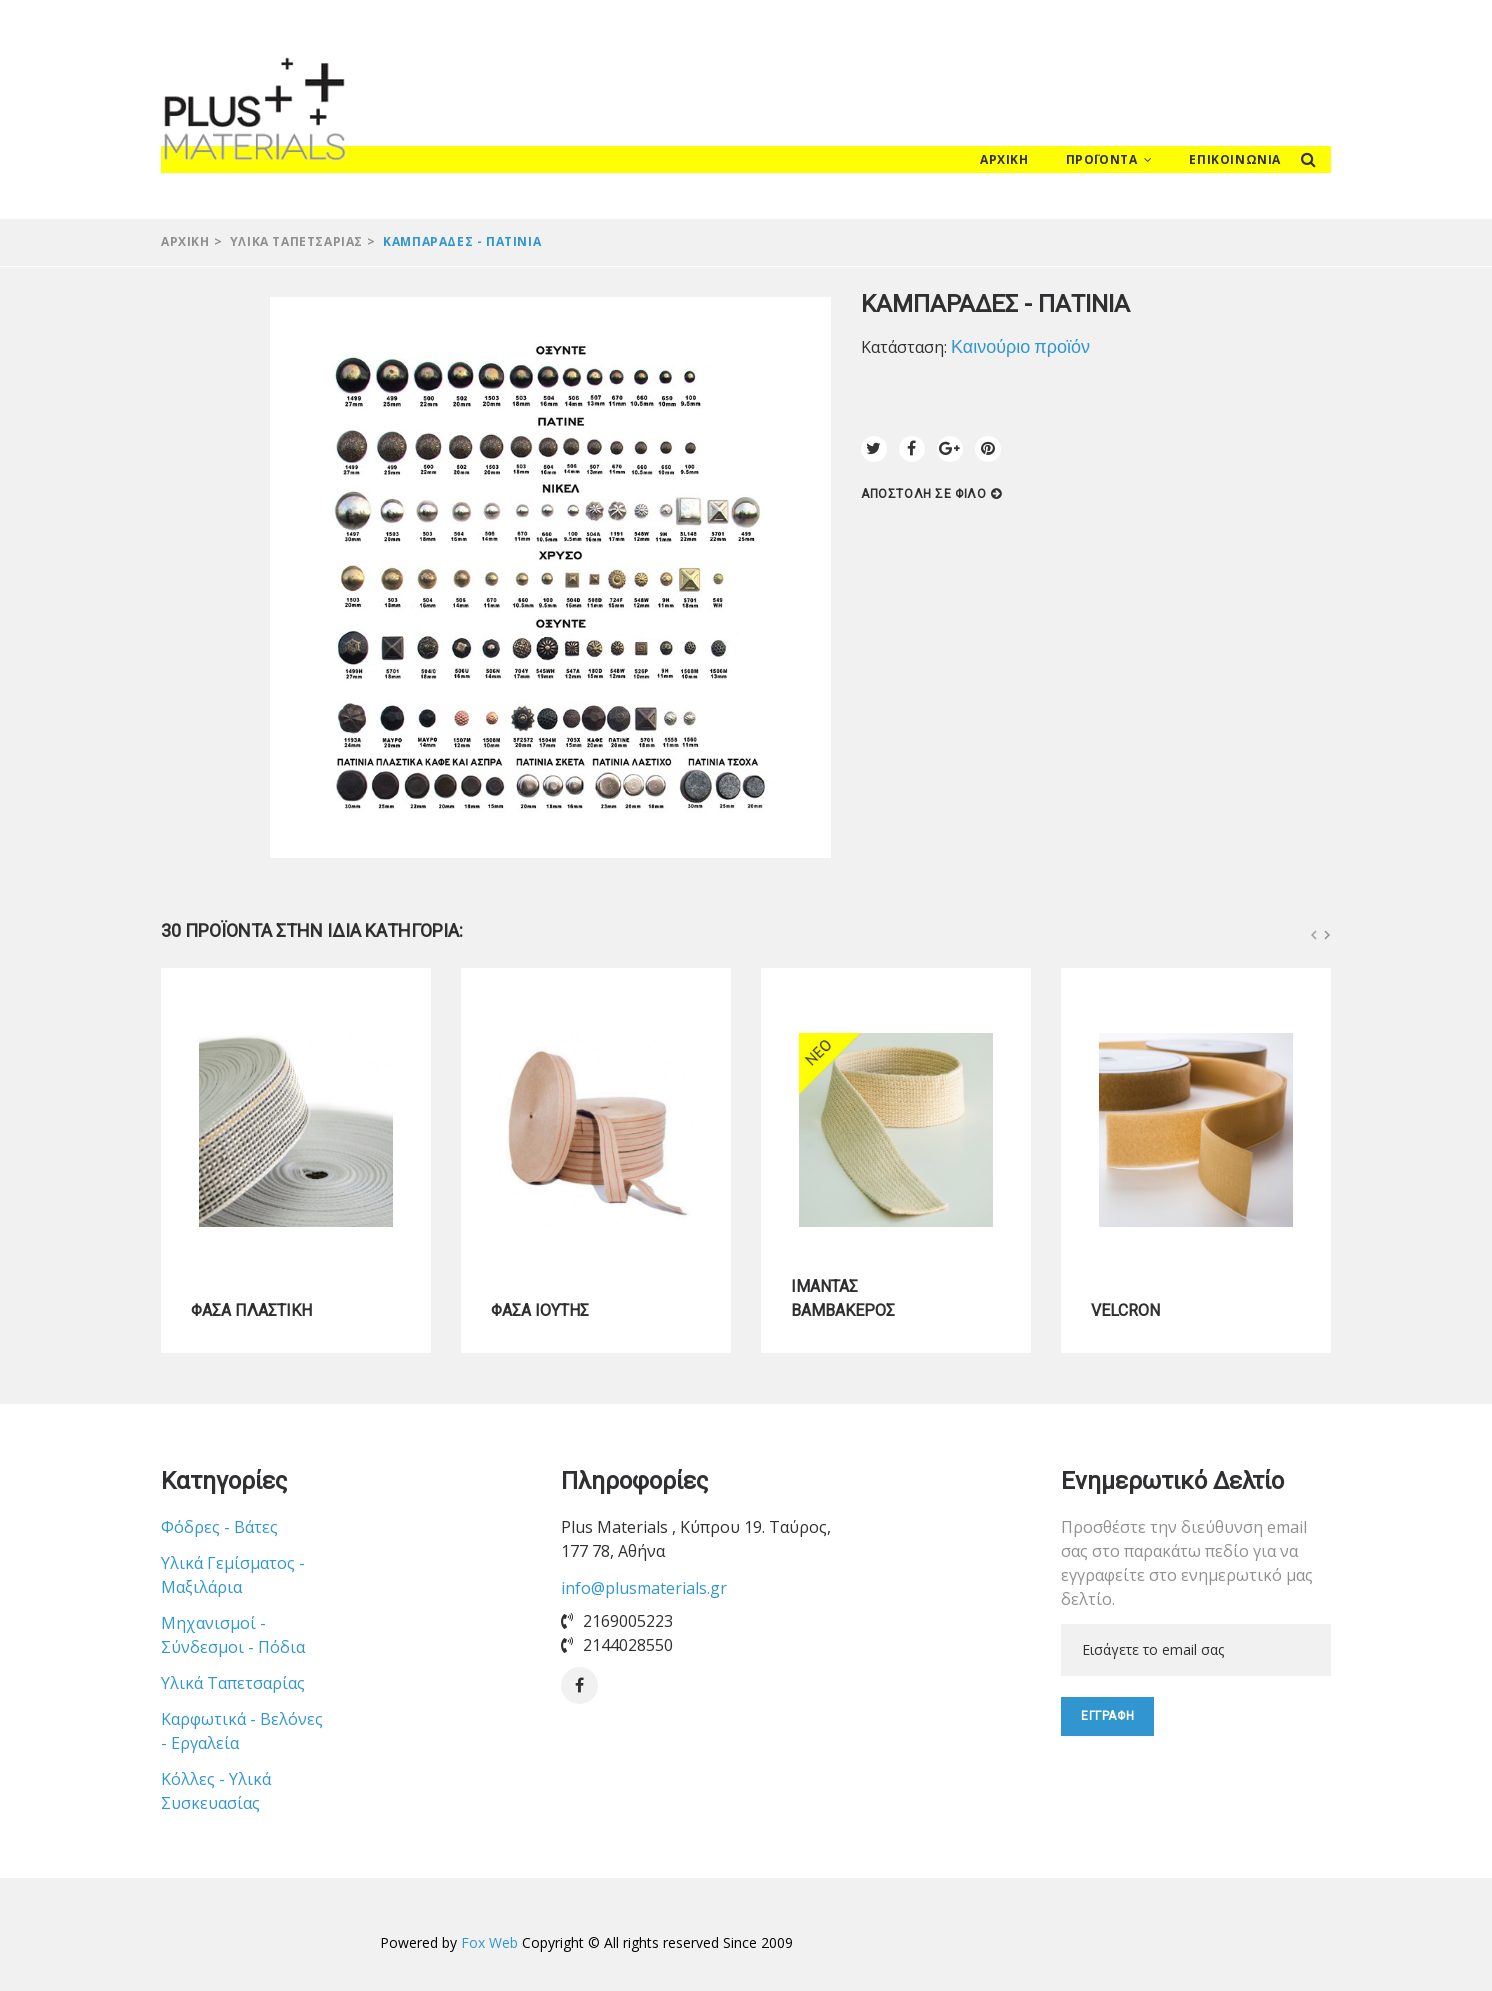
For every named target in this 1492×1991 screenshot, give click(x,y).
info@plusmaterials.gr (644, 1588)
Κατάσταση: (904, 347)
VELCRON (1125, 1310)
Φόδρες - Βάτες (219, 1527)
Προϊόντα (1102, 159)
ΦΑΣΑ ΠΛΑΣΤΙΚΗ (251, 1310)
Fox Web (489, 1942)
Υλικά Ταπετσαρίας (296, 241)
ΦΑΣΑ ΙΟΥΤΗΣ (540, 1310)
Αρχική (1004, 159)
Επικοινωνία (1235, 159)
